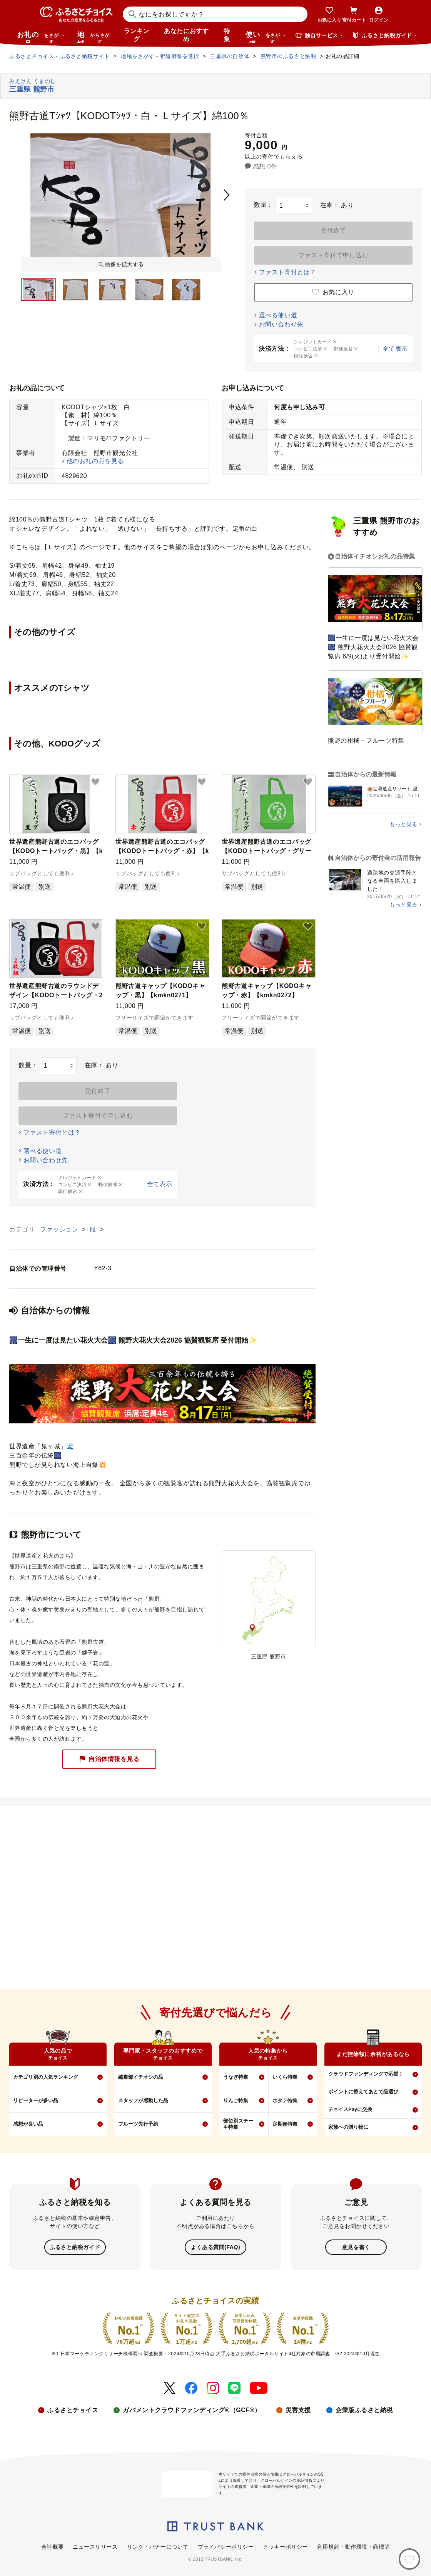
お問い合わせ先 (281, 324)
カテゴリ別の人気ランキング (45, 2077)
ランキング (136, 35)
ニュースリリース (95, 2546)
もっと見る (403, 824)
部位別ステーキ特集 (238, 2124)
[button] (95, 782)
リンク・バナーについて (158, 2546)
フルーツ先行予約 (138, 2124)
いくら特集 (284, 2077)
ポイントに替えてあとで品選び (363, 2091)
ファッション (60, 1229)
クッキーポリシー (285, 2546)
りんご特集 (235, 2100)
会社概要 (52, 2546)
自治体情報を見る (109, 1759)
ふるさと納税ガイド (75, 2247)
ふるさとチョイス (72, 2409)
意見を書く (356, 2247)
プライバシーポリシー (226, 2546)
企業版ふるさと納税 (364, 2409)
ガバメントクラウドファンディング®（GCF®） (192, 2409)
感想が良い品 (28, 2124)
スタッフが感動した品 (143, 2100)
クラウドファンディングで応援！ (365, 2074)
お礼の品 (41, 37)
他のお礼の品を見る (95, 461)
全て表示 (395, 348)
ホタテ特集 (284, 2100)
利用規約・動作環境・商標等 (353, 2546)
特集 (227, 35)
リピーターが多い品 (35, 2100)
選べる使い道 (278, 315)
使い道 (266, 37)
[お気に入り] (409, 2559)
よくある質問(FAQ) (215, 2247)
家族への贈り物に (348, 2127)
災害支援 (298, 2409)
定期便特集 (284, 2124)
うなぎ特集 (235, 2077)
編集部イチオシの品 (140, 2077)
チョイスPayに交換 (350, 2109)
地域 (94, 37)
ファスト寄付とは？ (287, 272)
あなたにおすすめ (186, 35)
